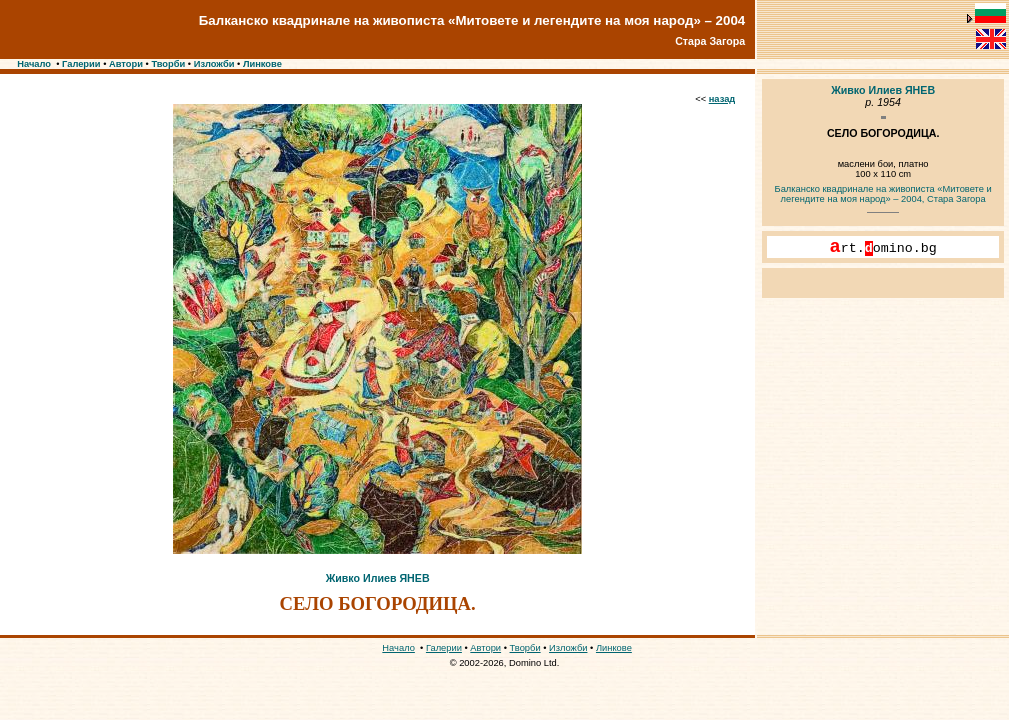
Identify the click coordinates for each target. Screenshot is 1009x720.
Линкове (262, 64)
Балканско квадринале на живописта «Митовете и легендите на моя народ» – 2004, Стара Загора (883, 194)
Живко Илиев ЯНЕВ (378, 578)
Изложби (214, 64)
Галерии (81, 64)
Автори (126, 64)
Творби (168, 64)
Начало (34, 64)
